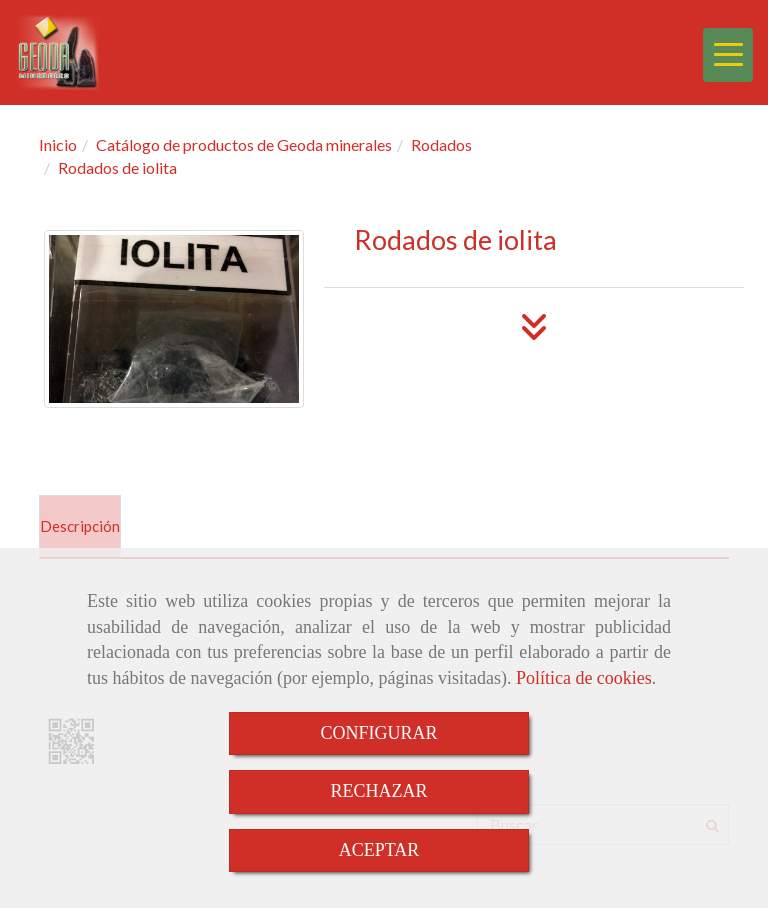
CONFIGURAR (378, 733)
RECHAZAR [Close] (378, 791)
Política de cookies (584, 678)
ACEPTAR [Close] (379, 850)
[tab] (80, 527)
